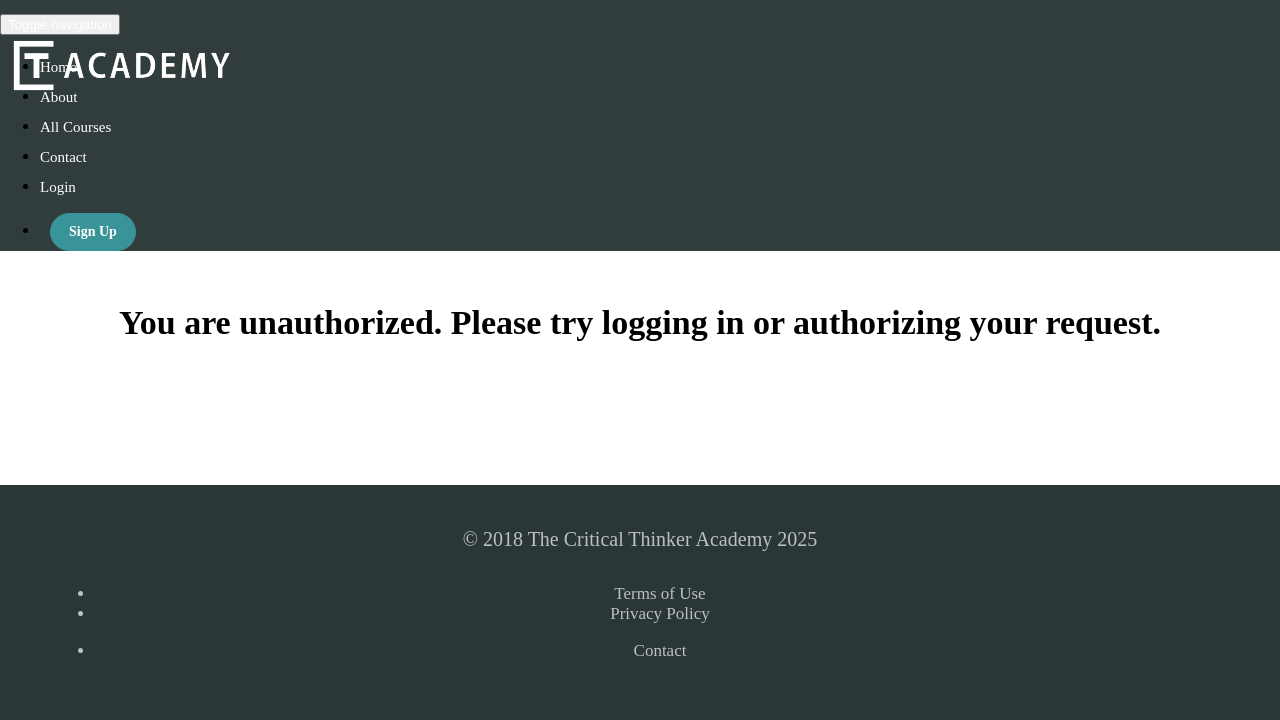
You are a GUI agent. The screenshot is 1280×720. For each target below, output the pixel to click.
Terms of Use (659, 593)
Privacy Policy (660, 613)
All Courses (75, 127)
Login (58, 187)
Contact (63, 157)
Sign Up (93, 231)
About (59, 97)
